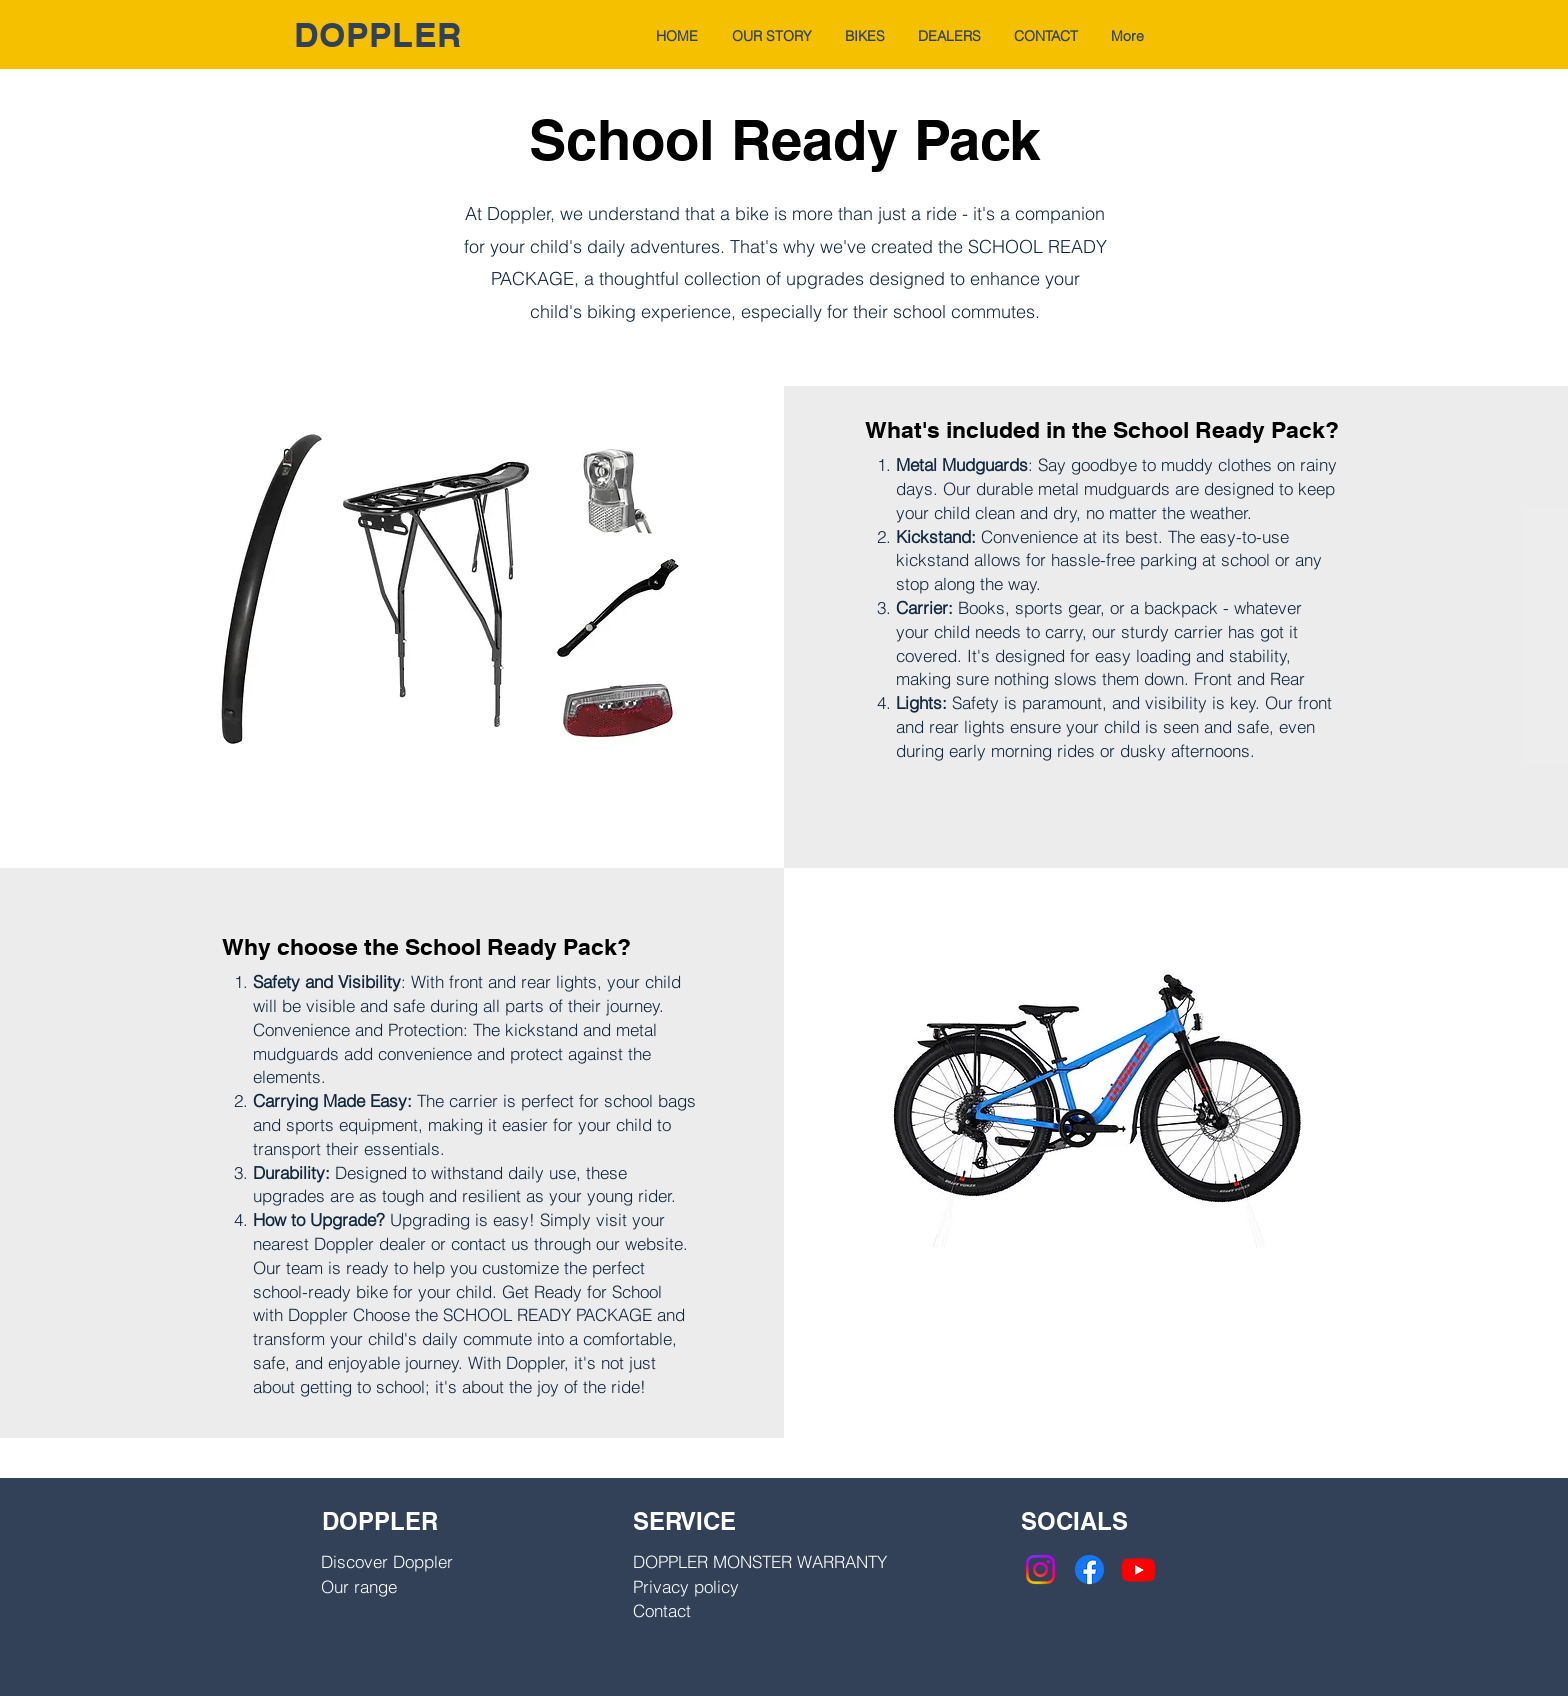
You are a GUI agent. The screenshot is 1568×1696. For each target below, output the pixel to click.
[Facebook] (1089, 1569)
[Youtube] (1138, 1569)
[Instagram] (1040, 1569)
